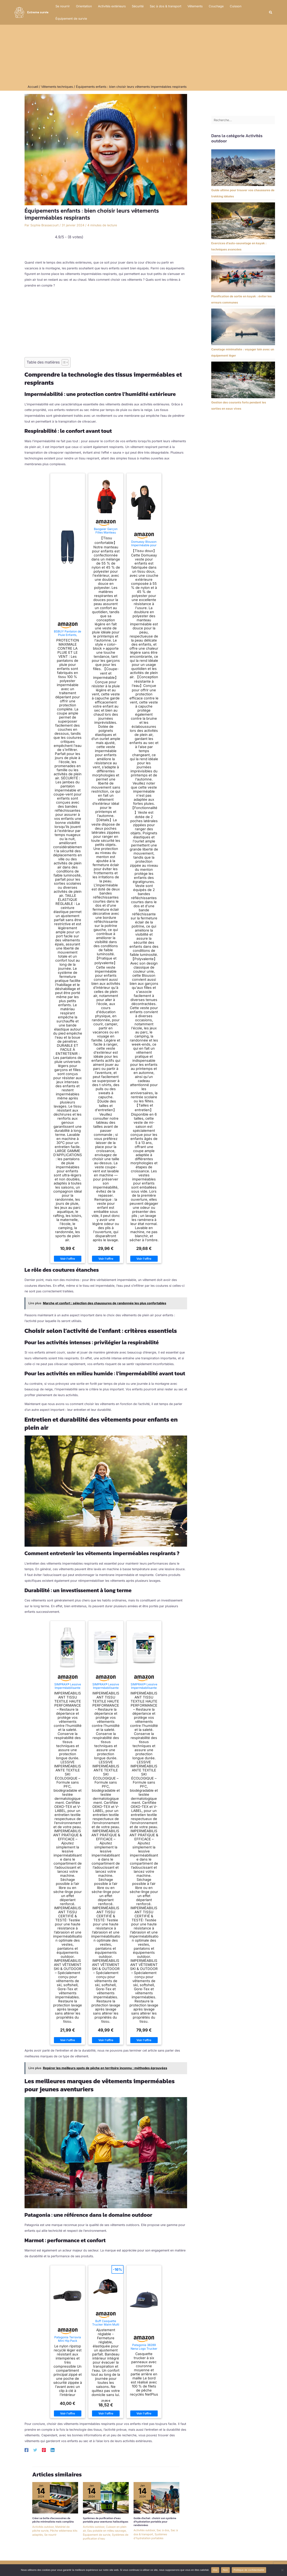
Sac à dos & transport (165, 6)
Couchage (216, 6)
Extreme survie (38, 12)
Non (225, 2569)
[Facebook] (26, 2450)
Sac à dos (163, 2530)
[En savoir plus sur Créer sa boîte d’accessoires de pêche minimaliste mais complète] (55, 2497)
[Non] (282, 2570)
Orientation (84, 6)
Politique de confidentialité (249, 2569)
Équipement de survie (71, 18)
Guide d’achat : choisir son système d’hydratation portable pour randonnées (155, 2521)
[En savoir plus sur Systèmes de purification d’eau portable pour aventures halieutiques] (106, 2497)
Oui (215, 2569)
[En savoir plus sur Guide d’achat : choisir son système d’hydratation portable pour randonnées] (156, 2497)
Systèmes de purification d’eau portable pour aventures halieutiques (105, 2520)
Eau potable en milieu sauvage (106, 2530)
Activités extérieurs (112, 6)
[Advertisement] (144, 56)
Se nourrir (62, 6)
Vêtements (195, 6)
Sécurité (138, 6)
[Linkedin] (53, 2450)
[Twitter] (35, 2450)
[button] (271, 12)
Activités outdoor (43, 2526)
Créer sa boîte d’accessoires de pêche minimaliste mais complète (53, 2520)
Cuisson (235, 6)
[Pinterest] (44, 2450)
